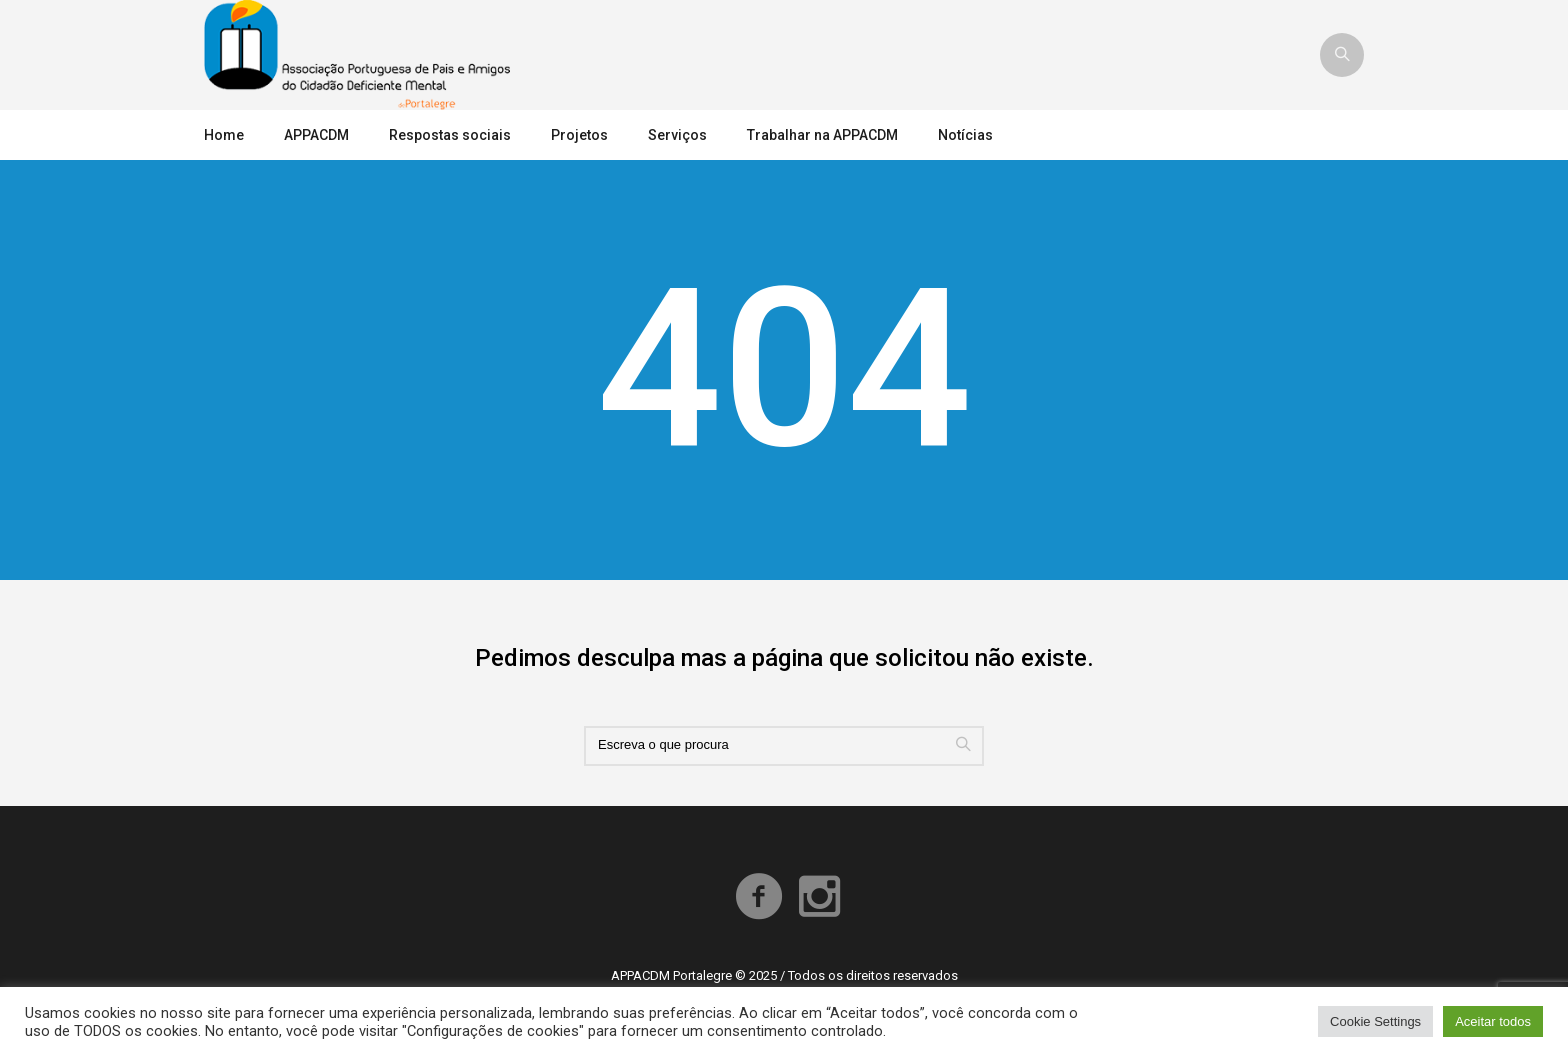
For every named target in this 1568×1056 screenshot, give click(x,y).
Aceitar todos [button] (1493, 1021)
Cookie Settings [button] (1375, 1021)
